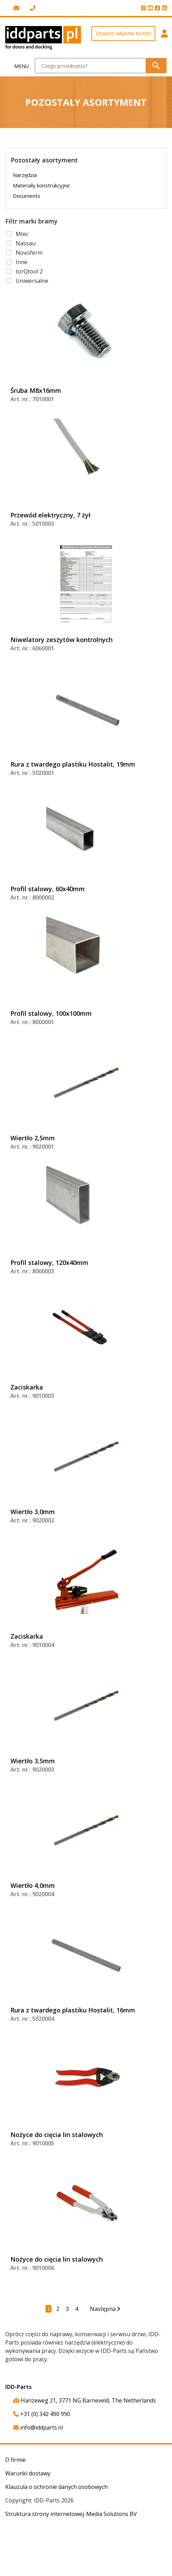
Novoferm (29, 252)
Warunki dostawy (27, 2473)
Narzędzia (25, 174)
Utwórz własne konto (123, 33)
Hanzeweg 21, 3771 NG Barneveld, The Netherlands (84, 2400)
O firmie (15, 2460)
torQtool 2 (29, 271)
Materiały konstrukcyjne (41, 185)
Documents (26, 195)
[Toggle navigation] (17, 65)
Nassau (25, 243)
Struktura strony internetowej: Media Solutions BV (71, 2514)
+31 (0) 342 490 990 (41, 2414)
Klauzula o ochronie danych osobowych (56, 2487)
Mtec (22, 234)
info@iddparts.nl (38, 2427)
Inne (21, 262)
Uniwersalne (32, 281)
